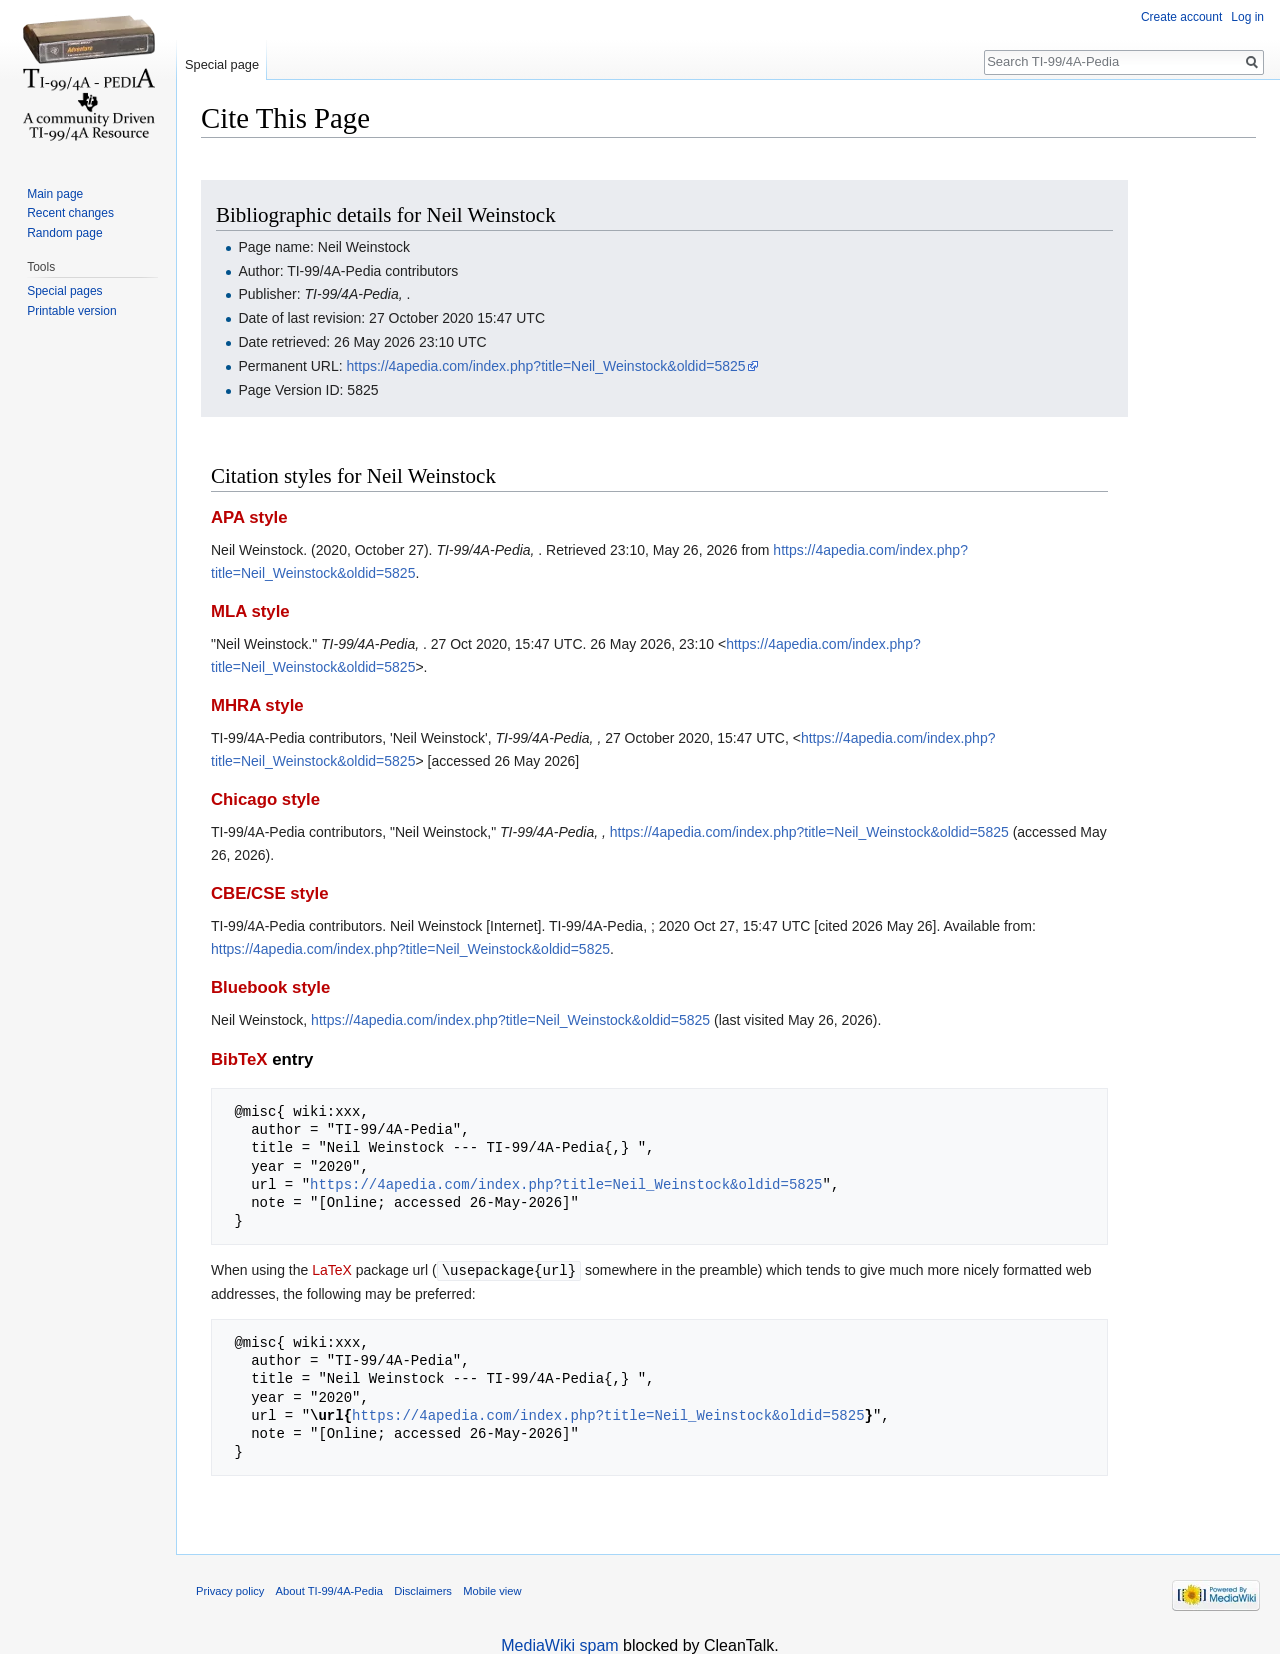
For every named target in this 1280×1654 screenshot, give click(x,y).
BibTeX (239, 1059)
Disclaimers (423, 1590)
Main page (55, 194)
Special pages (64, 291)
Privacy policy (230, 1590)
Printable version (71, 311)
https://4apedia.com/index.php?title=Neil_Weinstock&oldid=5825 (546, 366)
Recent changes (70, 213)
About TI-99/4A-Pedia (329, 1590)
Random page (64, 233)
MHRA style (257, 705)
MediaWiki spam (559, 1644)
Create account (1181, 17)
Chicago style (265, 799)
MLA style (250, 611)
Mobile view (492, 1590)
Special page (222, 64)
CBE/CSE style (270, 893)
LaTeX (332, 1270)
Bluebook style (270, 987)
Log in (1247, 17)
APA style (249, 517)
